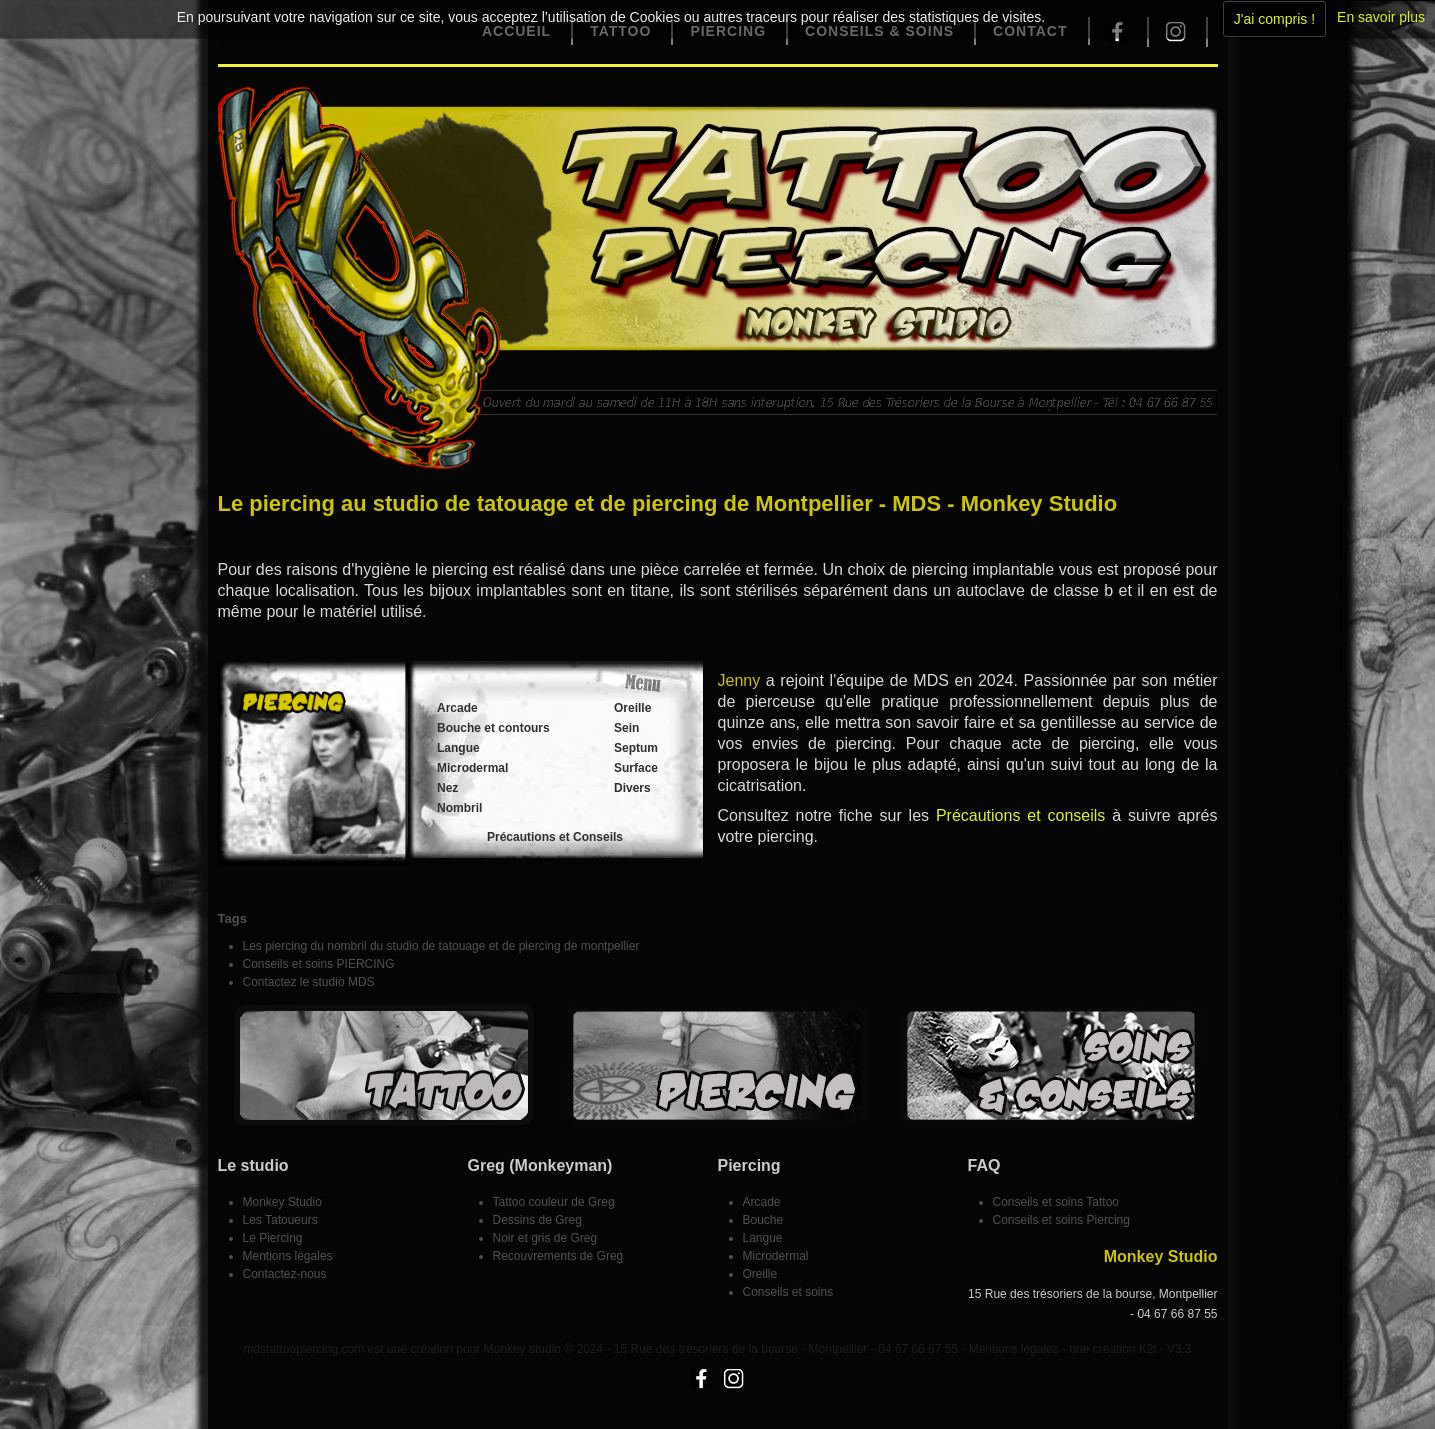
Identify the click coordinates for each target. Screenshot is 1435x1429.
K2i (1147, 1349)
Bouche (763, 1220)
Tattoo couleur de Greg (554, 1202)
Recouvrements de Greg (558, 1256)
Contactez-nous (285, 1274)
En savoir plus (1381, 17)
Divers (632, 788)
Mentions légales (288, 1256)
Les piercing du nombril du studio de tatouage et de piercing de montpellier (441, 946)
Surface (636, 768)
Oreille (632, 708)
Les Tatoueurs (280, 1220)
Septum (636, 748)
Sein (626, 728)
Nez (447, 788)
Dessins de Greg (537, 1220)
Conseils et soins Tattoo (1056, 1202)
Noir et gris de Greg (545, 1238)
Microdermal (472, 768)
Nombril (459, 808)
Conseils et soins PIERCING (319, 964)
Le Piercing (273, 1238)
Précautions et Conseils (555, 837)
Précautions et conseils (1020, 815)
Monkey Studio (282, 1202)
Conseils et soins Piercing (1061, 1220)
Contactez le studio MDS (309, 982)
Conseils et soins (788, 1292)
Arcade (457, 708)
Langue (458, 748)
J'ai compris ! (1274, 19)
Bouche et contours (493, 728)
